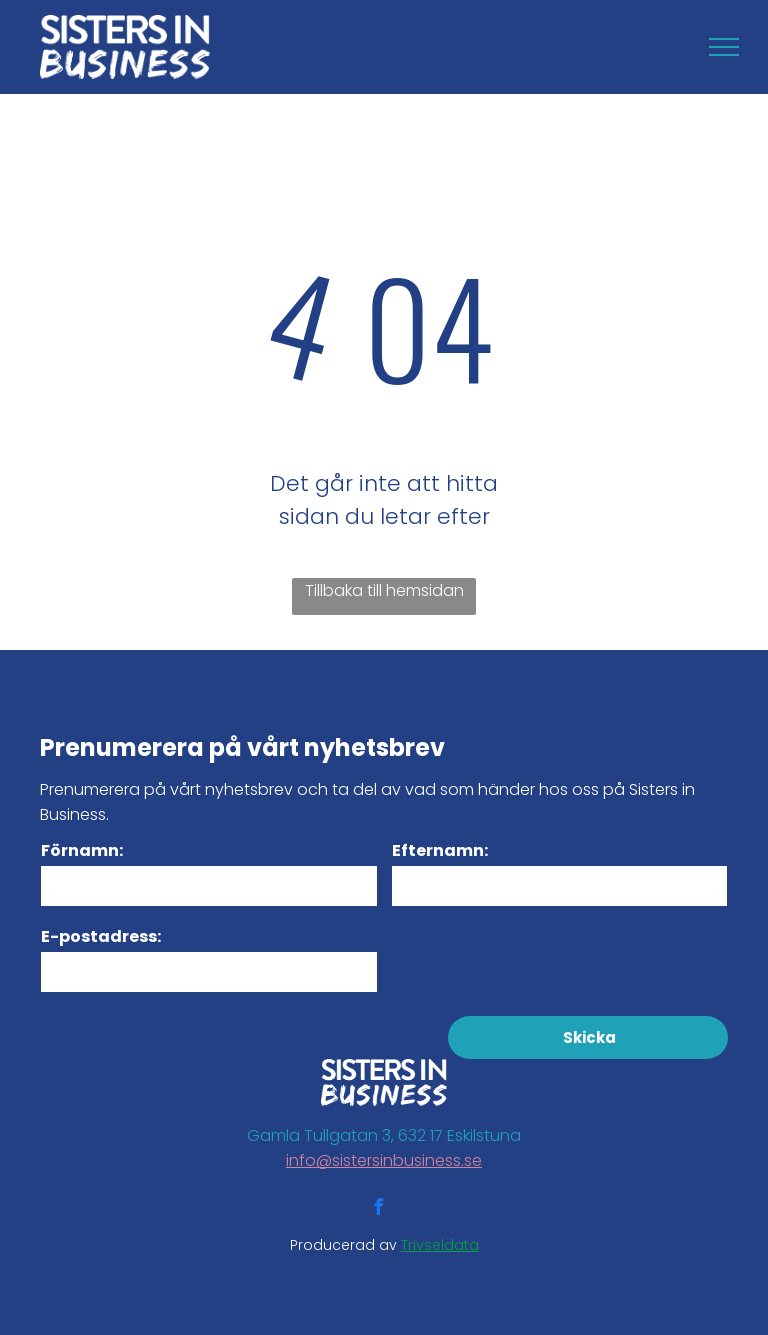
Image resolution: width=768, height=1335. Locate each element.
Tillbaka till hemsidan (384, 590)
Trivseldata (440, 1245)
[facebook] (378, 1209)
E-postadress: (101, 936)
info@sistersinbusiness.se (384, 1160)
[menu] (724, 47)
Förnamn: (82, 850)
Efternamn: (440, 850)
